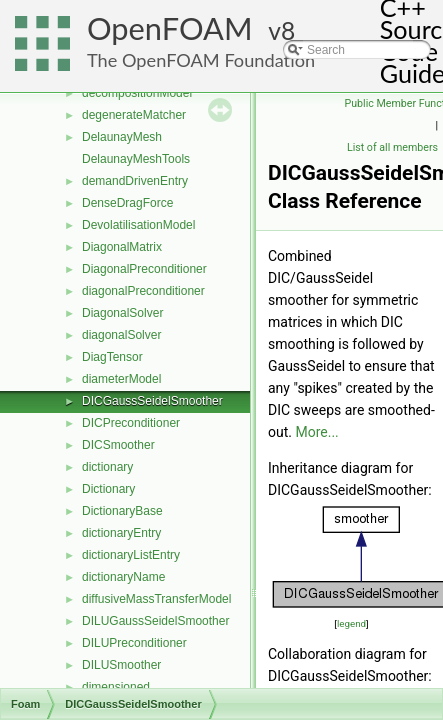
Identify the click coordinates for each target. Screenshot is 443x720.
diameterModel (121, 379)
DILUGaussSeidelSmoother (155, 621)
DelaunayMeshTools (136, 159)
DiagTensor (112, 357)
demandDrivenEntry (135, 181)
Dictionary (108, 489)
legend (351, 623)
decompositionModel (137, 93)
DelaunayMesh (122, 137)
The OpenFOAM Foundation (201, 60)
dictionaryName (123, 577)
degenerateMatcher (134, 115)
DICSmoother (118, 445)
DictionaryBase (122, 511)
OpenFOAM (170, 28)
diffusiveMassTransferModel (156, 599)
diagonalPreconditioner (143, 291)
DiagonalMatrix (122, 247)
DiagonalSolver (122, 313)
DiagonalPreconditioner (144, 269)
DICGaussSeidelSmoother (152, 401)
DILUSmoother (121, 665)
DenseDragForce (127, 203)
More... (316, 432)
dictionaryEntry (121, 533)
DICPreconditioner (131, 423)
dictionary (107, 467)
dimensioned (116, 687)
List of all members (392, 147)
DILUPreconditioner (134, 643)
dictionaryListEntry (131, 555)
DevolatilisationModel (138, 225)
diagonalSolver (121, 335)
